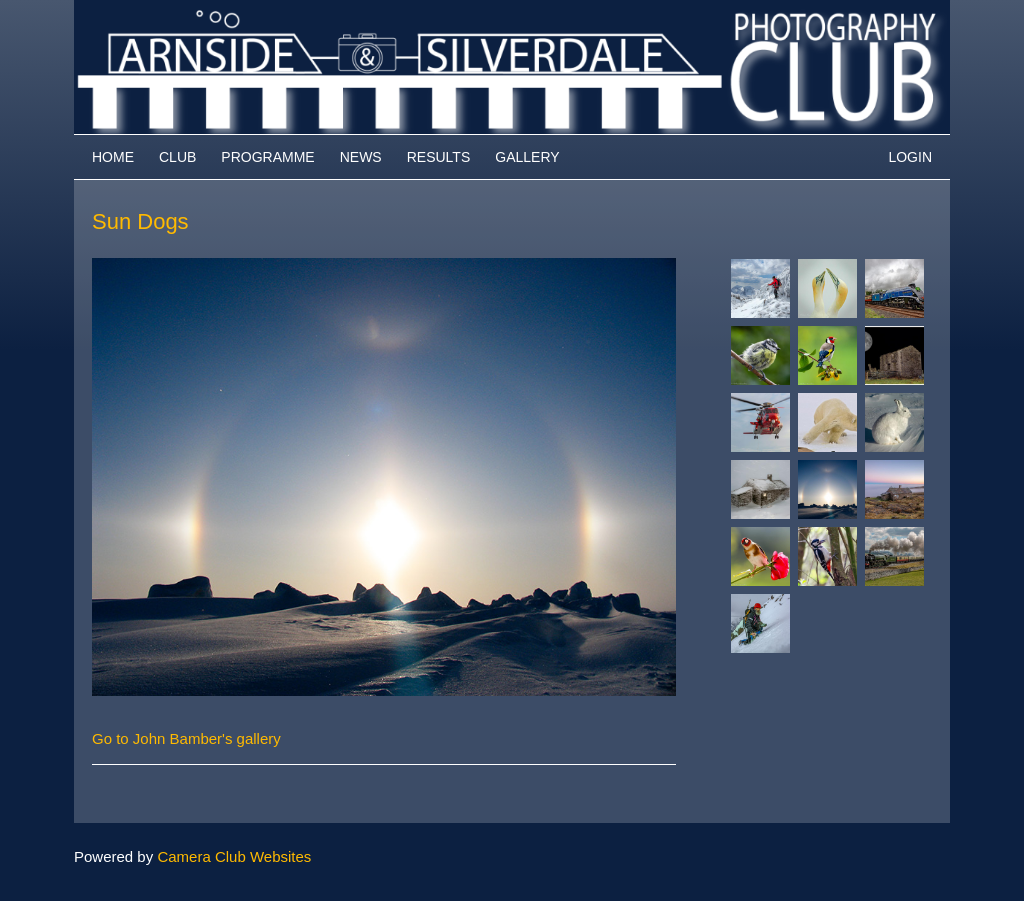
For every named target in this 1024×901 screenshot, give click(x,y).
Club (177, 157)
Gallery (527, 157)
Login (910, 157)
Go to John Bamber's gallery (186, 738)
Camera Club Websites (234, 856)
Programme (267, 157)
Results (439, 157)
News (361, 157)
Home (113, 157)
